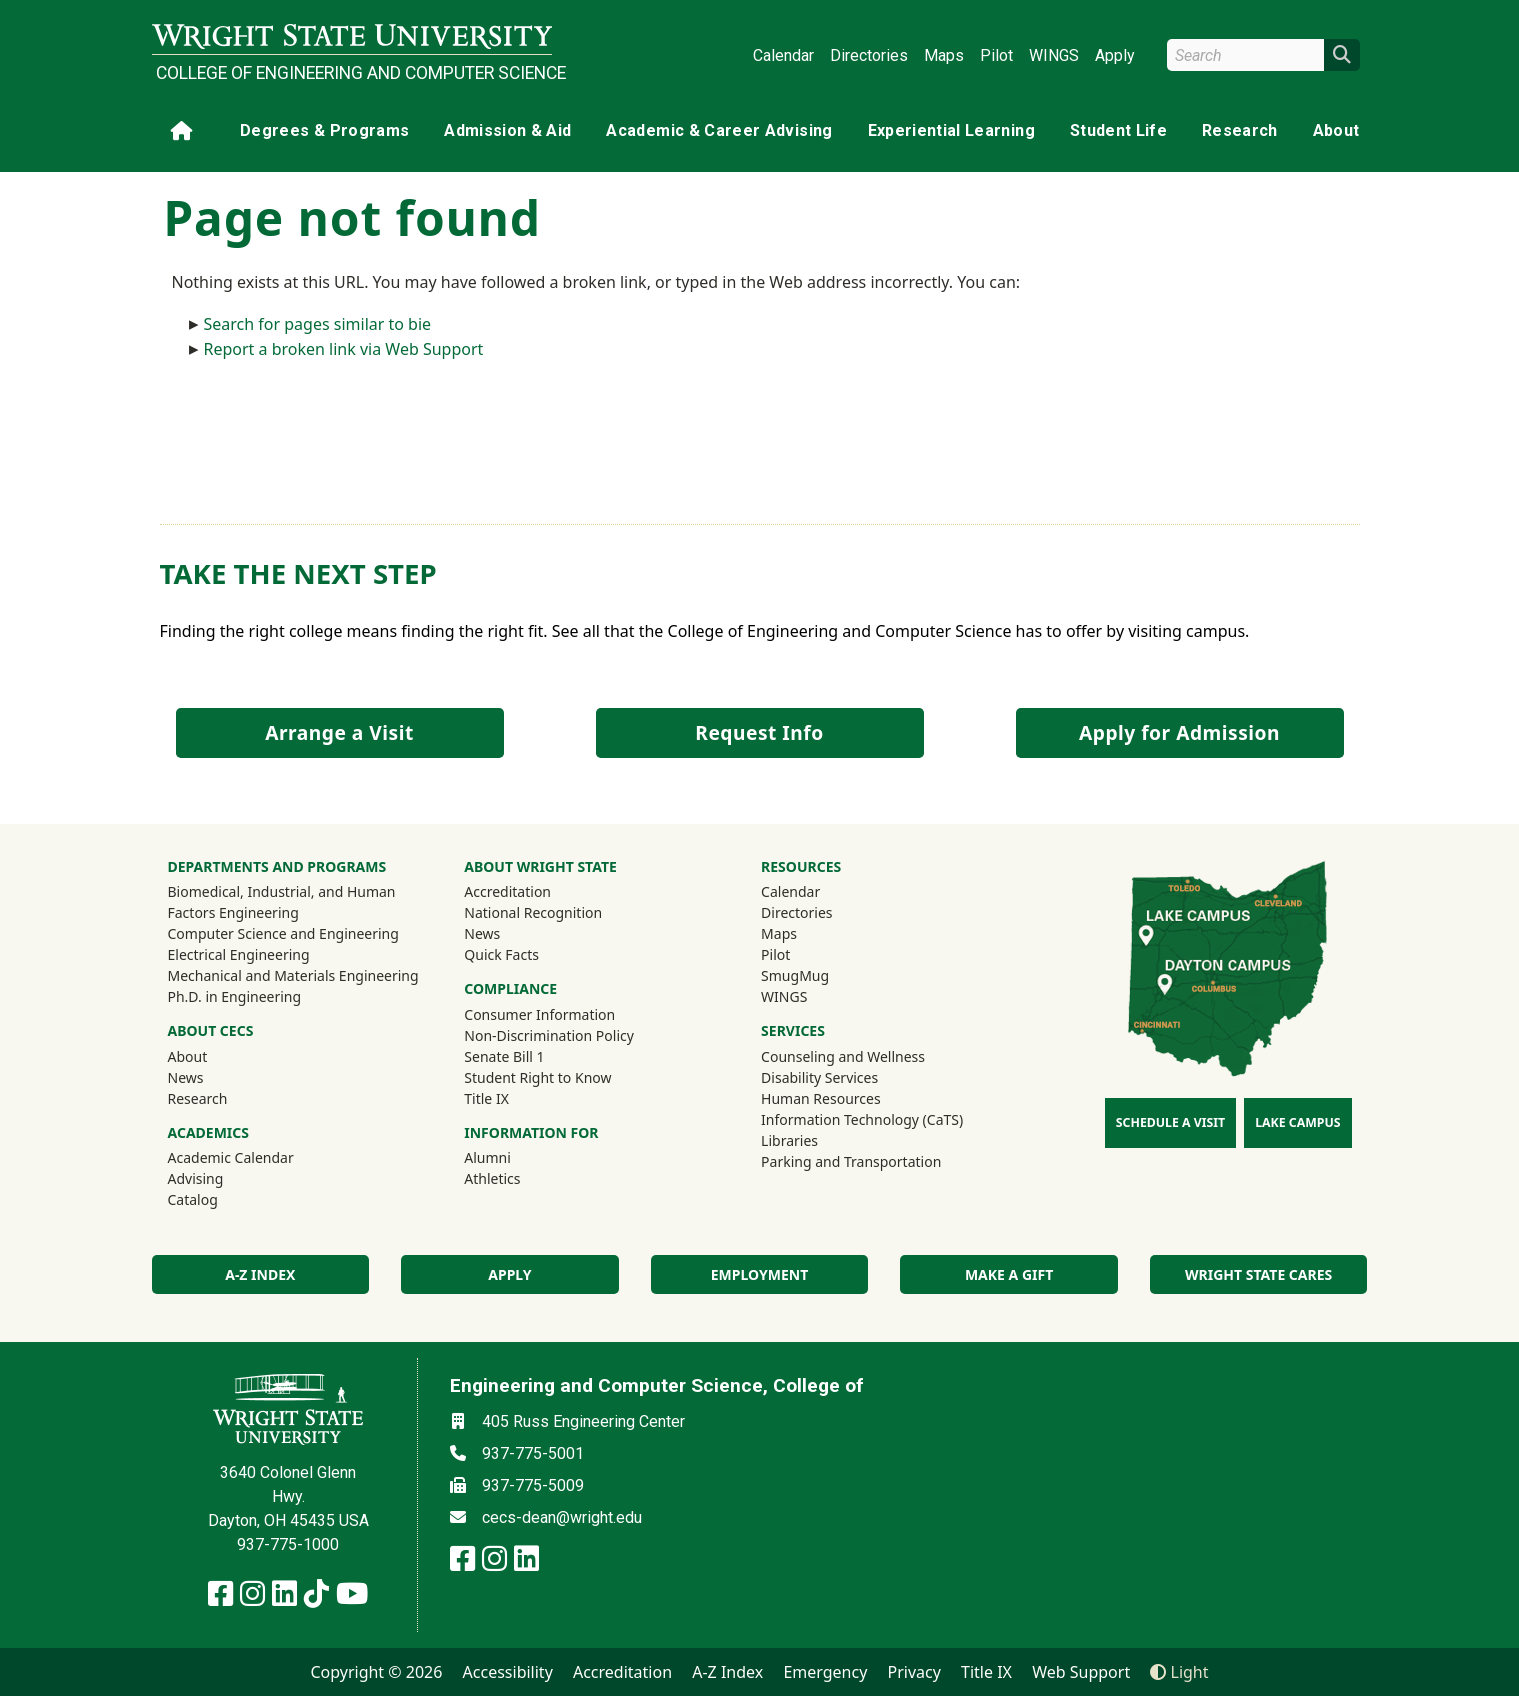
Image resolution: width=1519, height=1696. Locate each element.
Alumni (514, 1157)
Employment (759, 1274)
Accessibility (508, 1672)
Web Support (1081, 1672)
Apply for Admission (1179, 732)
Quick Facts (501, 954)
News (186, 1077)
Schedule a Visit (1170, 1122)
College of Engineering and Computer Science (354, 73)
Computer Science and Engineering (283, 933)
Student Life (1118, 130)
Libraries (789, 1140)
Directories (869, 55)
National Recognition (533, 912)
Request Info (759, 732)
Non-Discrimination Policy (549, 1035)
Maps (944, 55)
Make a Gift (1009, 1274)
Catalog (193, 1199)
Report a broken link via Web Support (344, 349)
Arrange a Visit (339, 732)
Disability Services (819, 1077)
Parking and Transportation (851, 1161)
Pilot (996, 55)
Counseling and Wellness (843, 1056)
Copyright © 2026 (376, 1672)
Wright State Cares (1258, 1274)
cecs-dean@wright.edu (562, 1517)
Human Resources (821, 1098)
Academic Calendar (231, 1157)
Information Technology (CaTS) (862, 1119)
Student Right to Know (537, 1077)
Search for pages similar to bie (318, 324)
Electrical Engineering (239, 954)
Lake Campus (1297, 1122)
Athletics (519, 1178)
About (1336, 130)
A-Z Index (727, 1672)
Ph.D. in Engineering (235, 996)
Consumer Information (539, 1014)
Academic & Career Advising (719, 130)
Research (1240, 130)
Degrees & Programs (324, 130)
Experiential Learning (951, 130)
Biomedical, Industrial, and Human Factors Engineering (282, 902)
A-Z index (260, 1274)
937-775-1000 (288, 1544)
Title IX (486, 1098)
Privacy (914, 1672)
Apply (1115, 55)
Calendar (783, 55)
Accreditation (507, 891)
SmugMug (821, 975)
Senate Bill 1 (504, 1056)
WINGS (1054, 55)
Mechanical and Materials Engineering (293, 975)
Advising (196, 1178)
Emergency (825, 1672)
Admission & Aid (507, 130)
